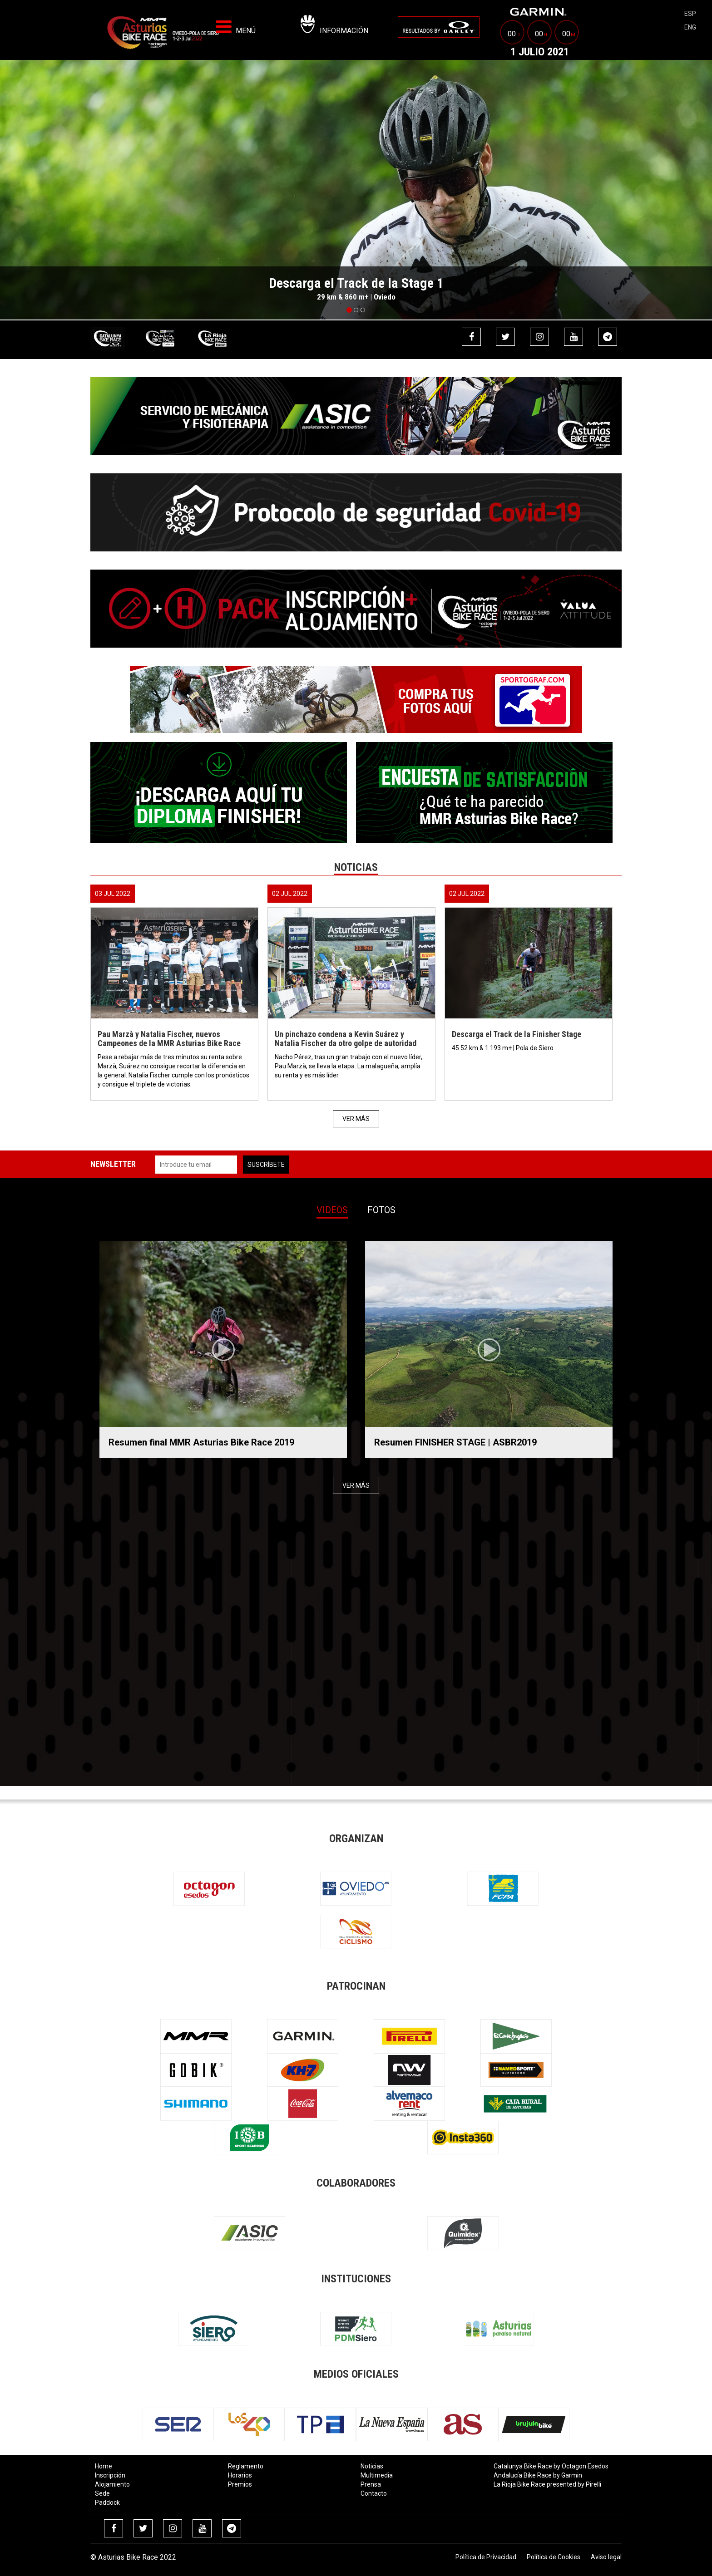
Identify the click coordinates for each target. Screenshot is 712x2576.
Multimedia (377, 2475)
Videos (332, 1209)
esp (690, 13)
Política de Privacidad (485, 2557)
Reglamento (245, 2466)
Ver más (356, 1118)
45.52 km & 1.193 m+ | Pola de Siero (503, 1048)
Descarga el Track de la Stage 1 (356, 283)
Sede (102, 2493)
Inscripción (110, 2475)
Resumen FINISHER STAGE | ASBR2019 (455, 1442)
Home (103, 2466)
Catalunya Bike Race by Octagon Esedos (551, 2466)
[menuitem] (439, 27)
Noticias (372, 2466)
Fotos (381, 1209)
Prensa (371, 2484)
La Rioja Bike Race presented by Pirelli (547, 2484)
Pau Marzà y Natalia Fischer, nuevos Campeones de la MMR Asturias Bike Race (169, 1038)
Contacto (374, 2493)
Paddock (107, 2502)
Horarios (240, 2475)
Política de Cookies (553, 2557)
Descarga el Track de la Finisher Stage (516, 1034)
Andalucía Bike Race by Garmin (538, 2475)
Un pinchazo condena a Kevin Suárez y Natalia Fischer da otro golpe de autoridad (345, 1038)
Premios (240, 2484)
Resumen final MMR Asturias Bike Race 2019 (201, 1442)
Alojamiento (112, 2484)
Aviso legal (606, 2557)
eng (690, 27)
